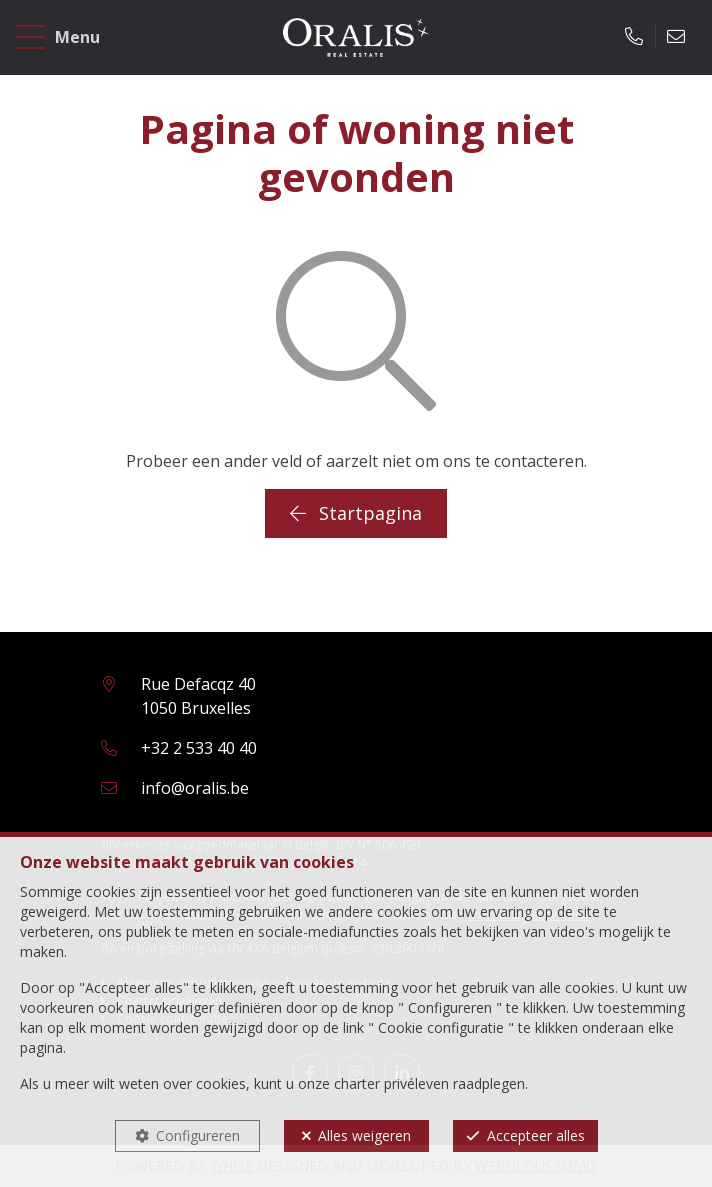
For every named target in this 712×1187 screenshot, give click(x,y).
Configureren (198, 1135)
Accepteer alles (536, 1135)
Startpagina (356, 513)
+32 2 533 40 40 (199, 748)
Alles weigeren (364, 1135)
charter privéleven (391, 1083)
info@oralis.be (195, 788)
